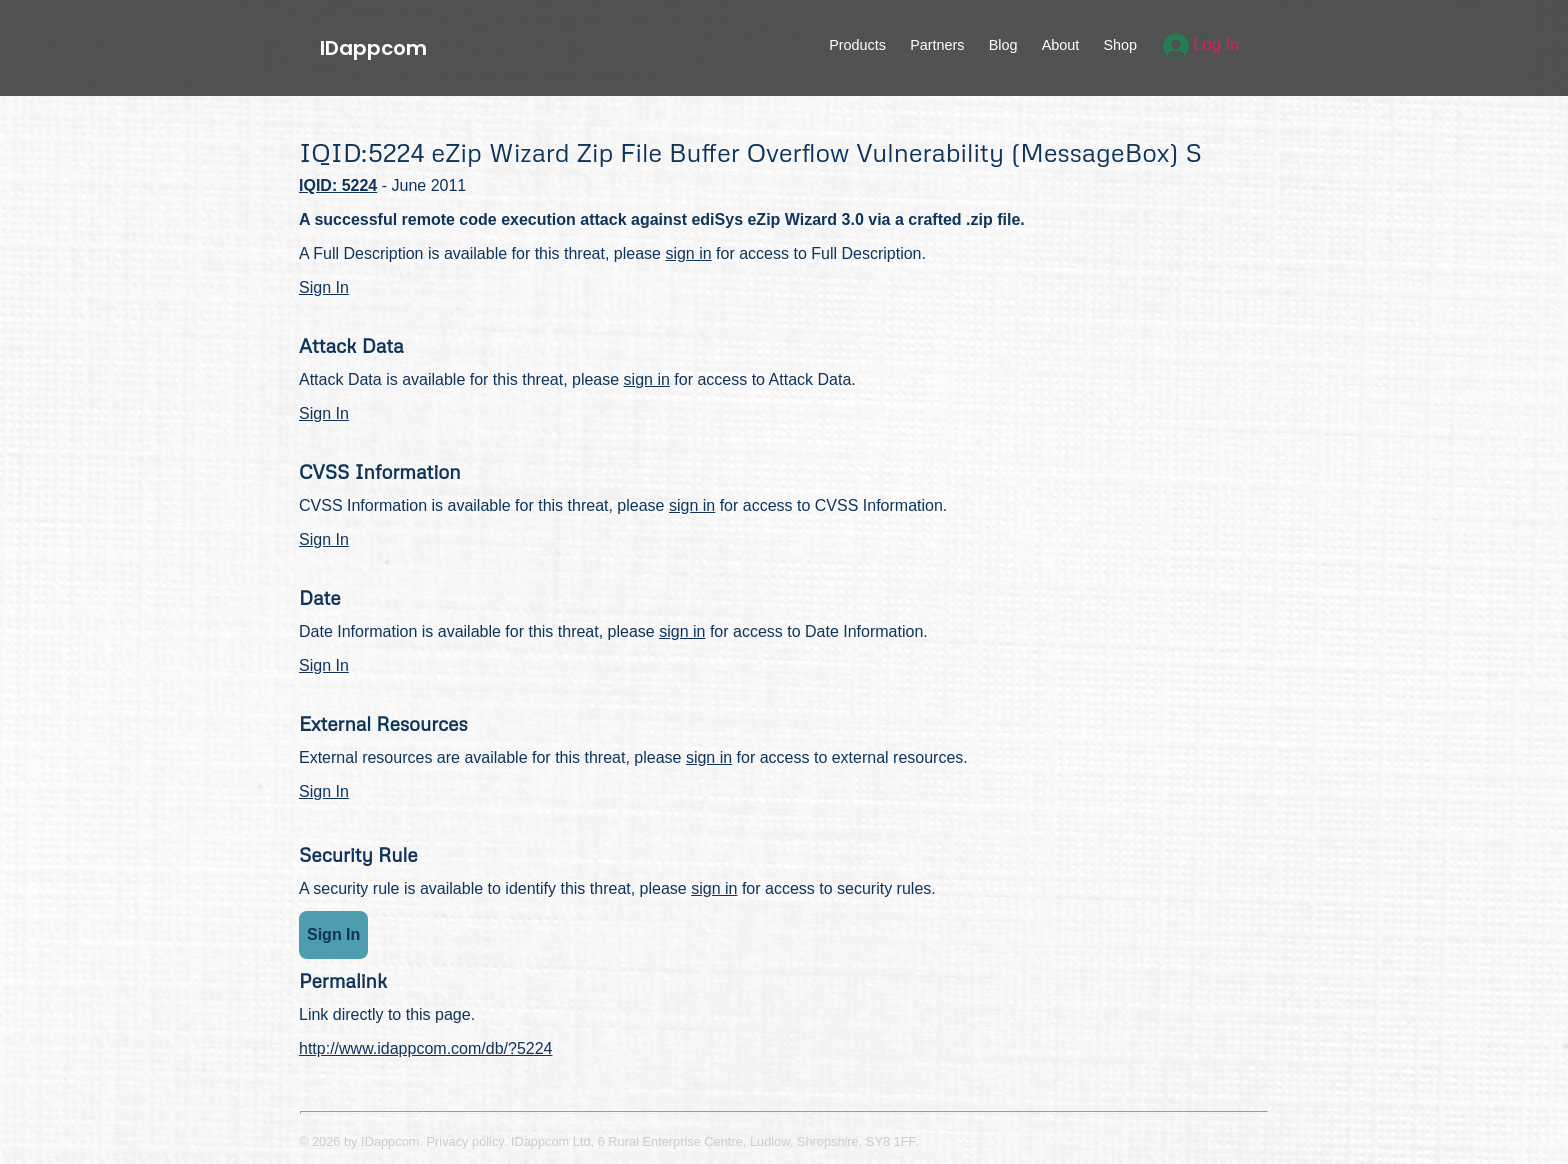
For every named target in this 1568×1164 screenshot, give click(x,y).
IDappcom (373, 48)
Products (857, 45)
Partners (937, 45)
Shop (1120, 45)
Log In (1201, 44)
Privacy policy (465, 1141)
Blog (1003, 45)
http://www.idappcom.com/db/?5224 (425, 1048)
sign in (688, 253)
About (1061, 45)
